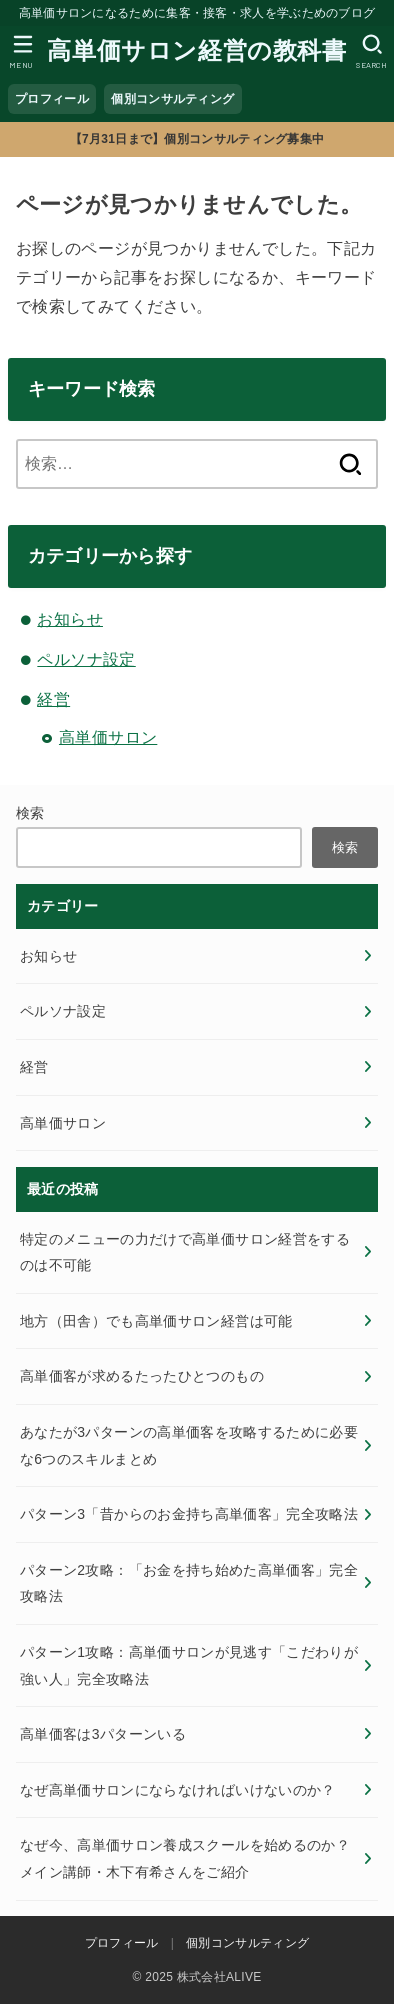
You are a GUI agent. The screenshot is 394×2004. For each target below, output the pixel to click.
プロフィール (52, 99)
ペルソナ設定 (86, 659)
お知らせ (70, 619)
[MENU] (22, 51)
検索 (30, 813)
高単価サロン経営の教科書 (196, 50)
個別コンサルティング (172, 99)
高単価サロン (108, 737)
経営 (53, 699)
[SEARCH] (371, 51)
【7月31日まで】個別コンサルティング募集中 (197, 139)
